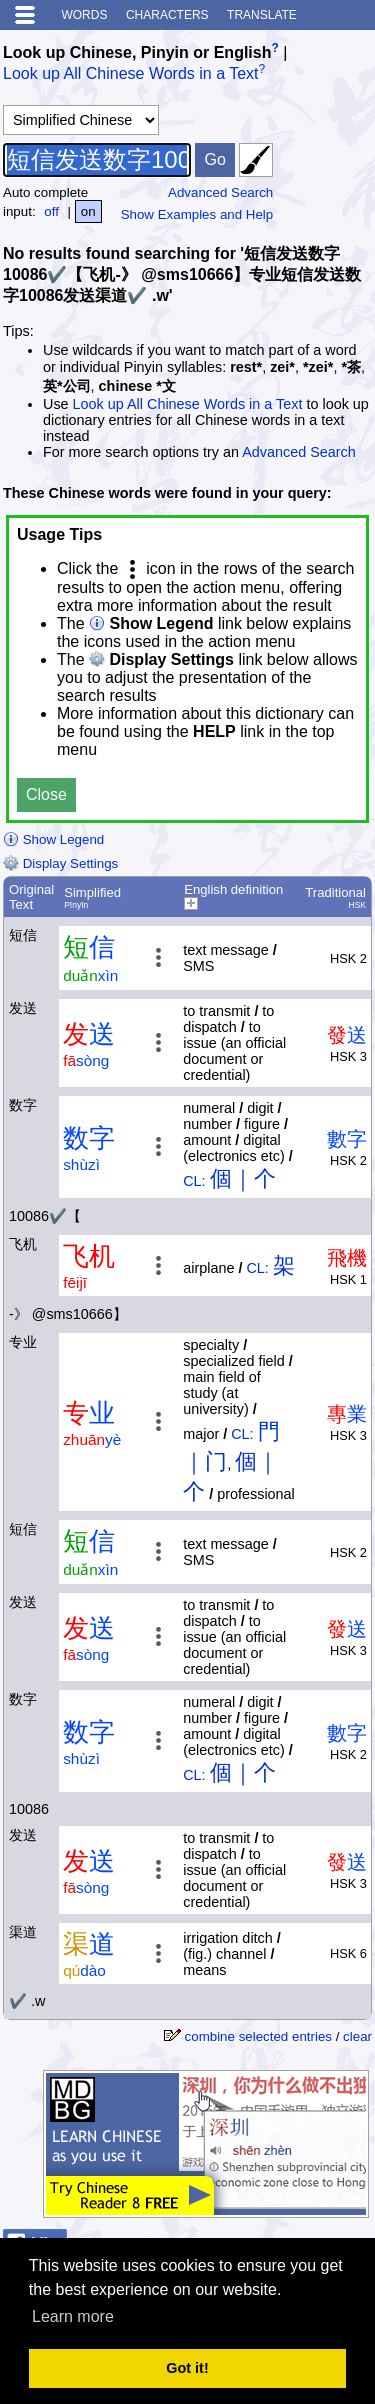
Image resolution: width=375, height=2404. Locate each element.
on (88, 211)
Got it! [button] (187, 2368)
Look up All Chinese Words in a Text (131, 74)
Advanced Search (220, 192)
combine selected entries (258, 2036)
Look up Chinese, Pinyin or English (137, 52)
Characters (167, 15)
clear (357, 2036)
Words (84, 15)
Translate (262, 15)
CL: (194, 1181)
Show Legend (53, 839)
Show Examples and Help (197, 214)
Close (46, 794)
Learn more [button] (73, 2316)
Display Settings (60, 863)
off (51, 211)
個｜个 (243, 1178)
